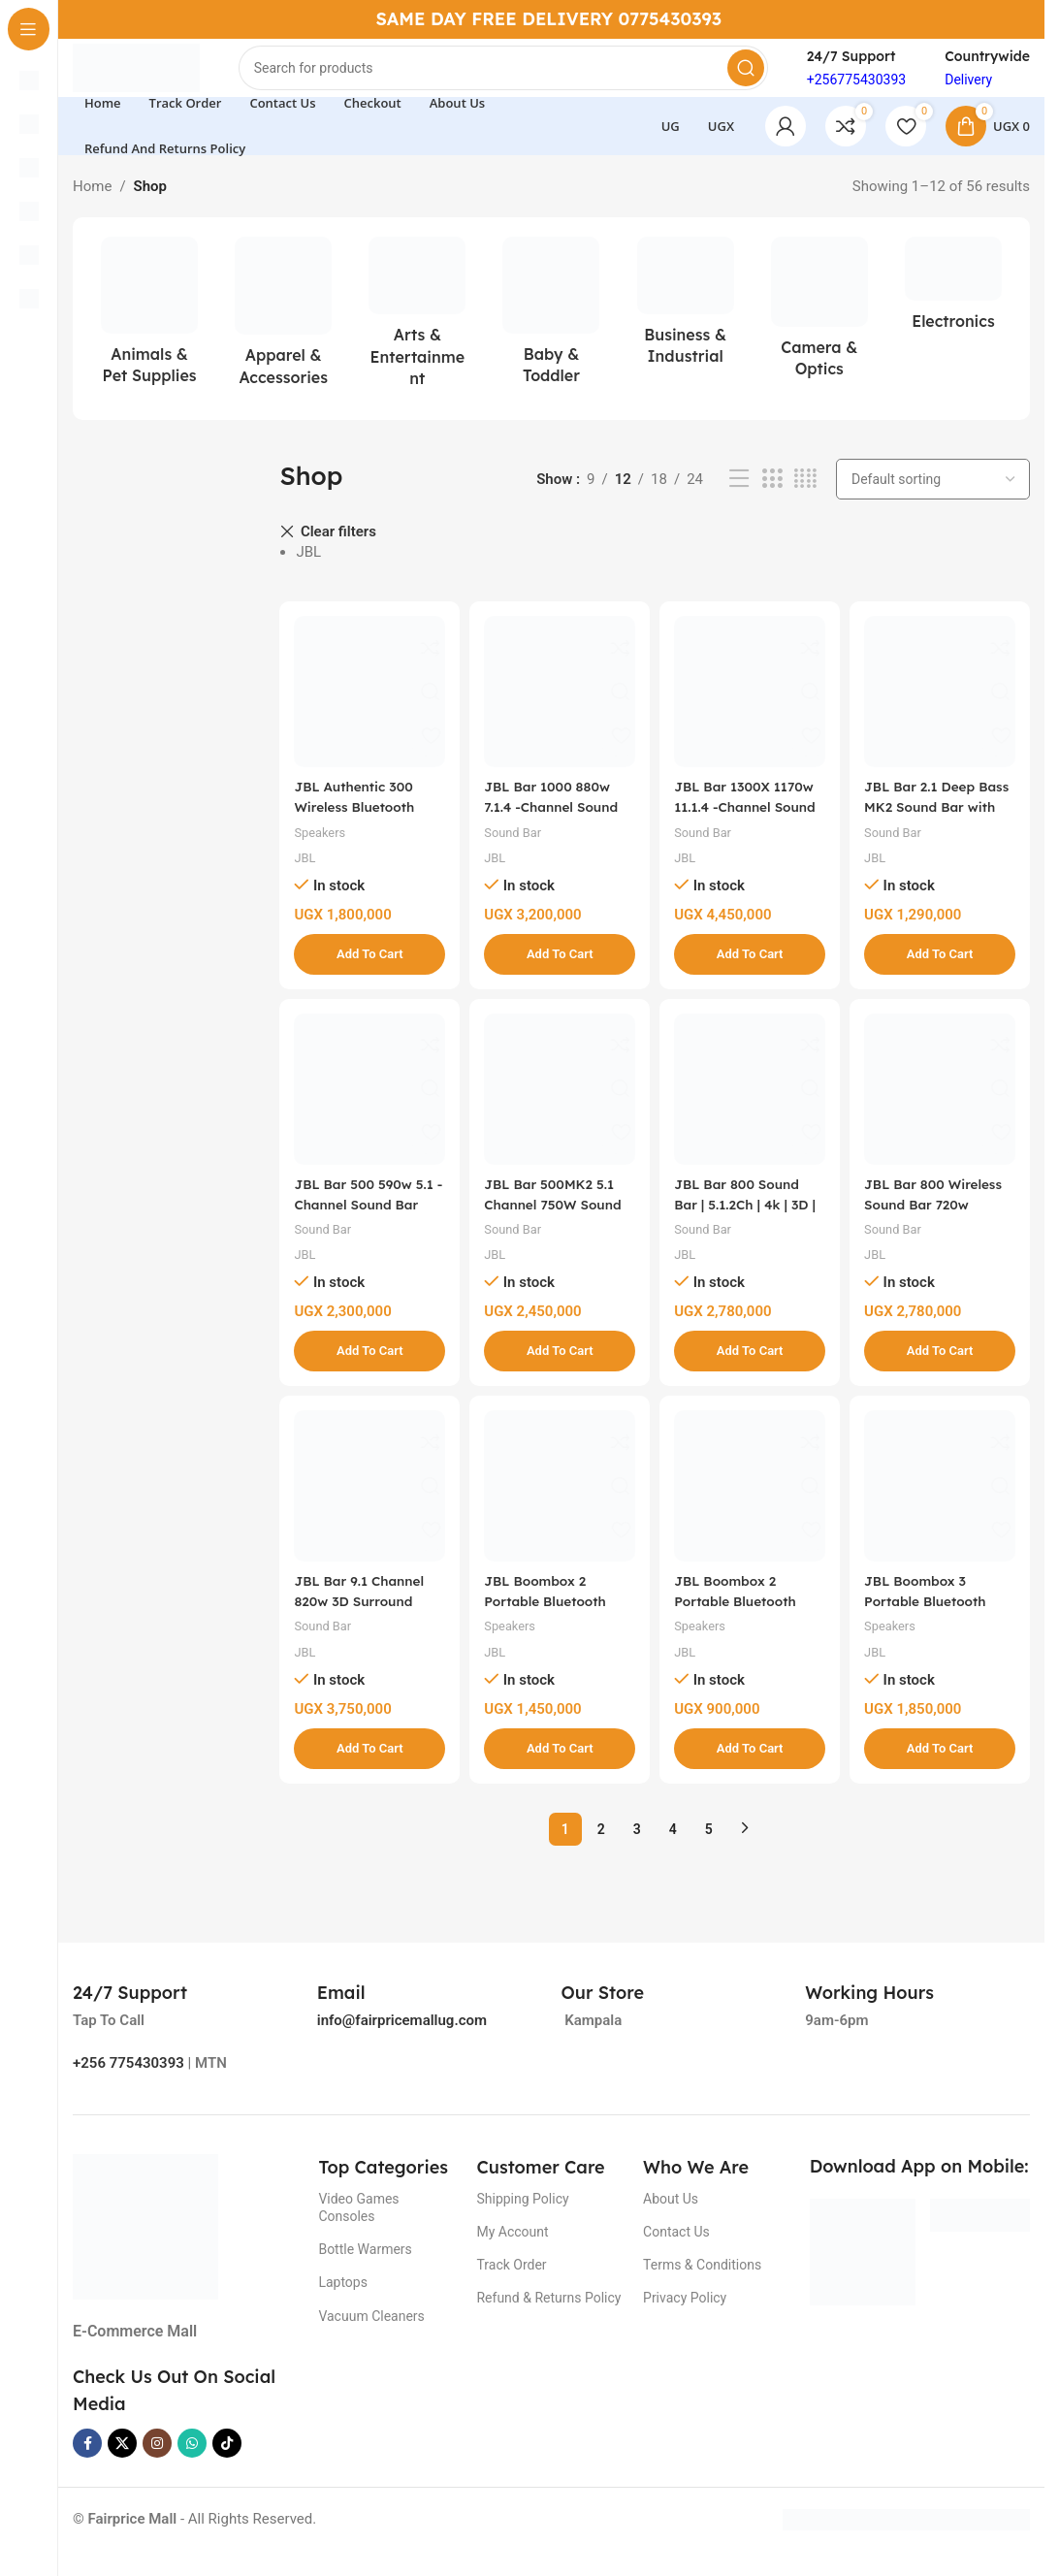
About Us (670, 2215)
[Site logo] (161, 76)
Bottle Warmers (364, 2266)
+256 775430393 (128, 2080)
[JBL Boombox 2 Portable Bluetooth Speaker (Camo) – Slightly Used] (750, 1506)
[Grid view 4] (805, 498)
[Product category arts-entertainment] (417, 337)
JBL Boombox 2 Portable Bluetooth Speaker (554, 1618)
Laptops (343, 2299)
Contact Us (676, 2249)
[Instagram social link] (157, 2460)
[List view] (739, 498)
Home (92, 205)
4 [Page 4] (673, 1845)
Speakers (322, 844)
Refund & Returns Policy (548, 2315)
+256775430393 (856, 89)
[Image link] (145, 2243)
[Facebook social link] (87, 2460)
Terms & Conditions (702, 2282)
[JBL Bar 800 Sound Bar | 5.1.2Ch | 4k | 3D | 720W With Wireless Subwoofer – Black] (750, 1106)
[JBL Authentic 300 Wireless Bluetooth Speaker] (365, 707)
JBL (305, 869)
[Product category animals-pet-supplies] (149, 336)
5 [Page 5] (709, 1845)
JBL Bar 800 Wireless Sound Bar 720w (941, 1218)
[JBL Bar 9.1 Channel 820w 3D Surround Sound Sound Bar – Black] (365, 1506)
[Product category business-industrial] (685, 326)
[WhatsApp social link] (192, 2460)
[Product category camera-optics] (819, 332)
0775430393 (670, 19)
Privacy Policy (684, 2315)
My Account (512, 2249)
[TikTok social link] (226, 2460)
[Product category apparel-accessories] (283, 336)
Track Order (511, 2282)
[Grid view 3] (772, 498)
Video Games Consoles (358, 2223)
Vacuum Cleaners (371, 2332)
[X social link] (122, 2460)
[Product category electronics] (953, 308)
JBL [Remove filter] (308, 571)
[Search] (528, 77)
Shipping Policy (522, 2215)
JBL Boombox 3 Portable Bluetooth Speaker (939, 1618)
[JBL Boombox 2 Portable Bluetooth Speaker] (558, 1506)
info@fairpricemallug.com (402, 2037)
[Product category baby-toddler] (551, 336)
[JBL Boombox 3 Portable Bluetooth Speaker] (943, 1506)
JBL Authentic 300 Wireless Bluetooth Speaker (361, 819)
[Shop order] (933, 498)
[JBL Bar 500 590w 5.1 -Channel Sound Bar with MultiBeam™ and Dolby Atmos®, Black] (365, 1106)
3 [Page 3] (637, 1845)
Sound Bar (518, 844)
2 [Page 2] (601, 1845)
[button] (365, 966)
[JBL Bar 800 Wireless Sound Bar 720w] (943, 1106)
